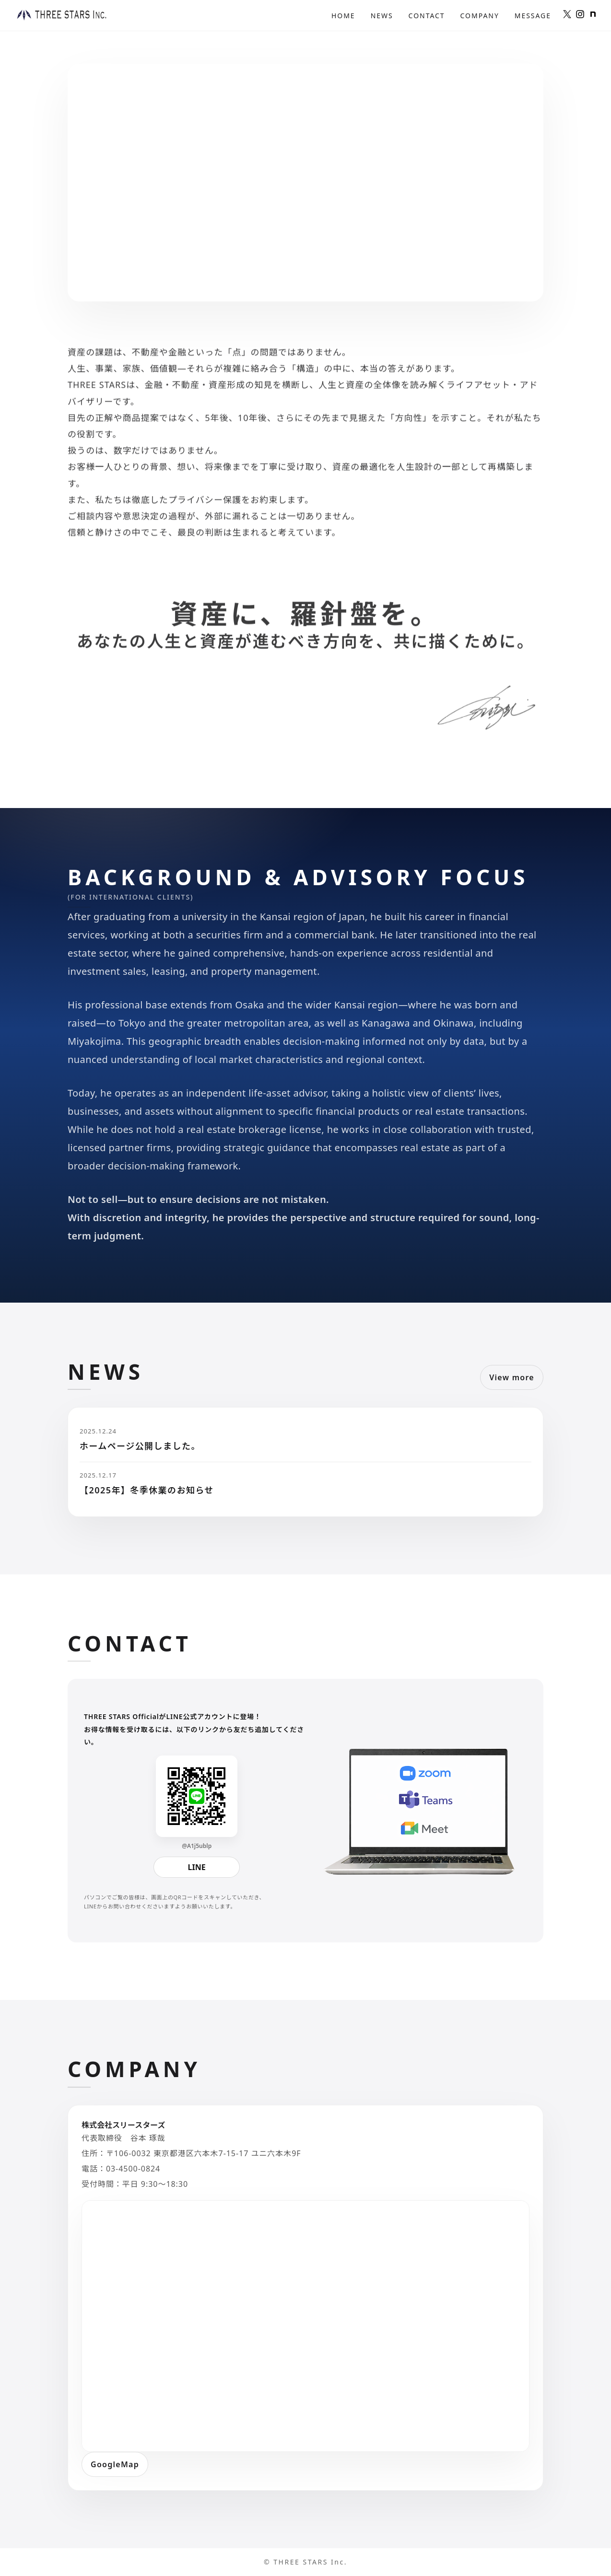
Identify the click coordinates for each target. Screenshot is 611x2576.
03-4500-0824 (133, 2168)
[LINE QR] (196, 1796)
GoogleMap (115, 2464)
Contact (427, 15)
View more (511, 1377)
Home (343, 15)
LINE (197, 1867)
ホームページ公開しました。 (140, 1446)
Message (533, 15)
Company (479, 15)
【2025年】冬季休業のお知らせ (147, 1490)
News (382, 15)
